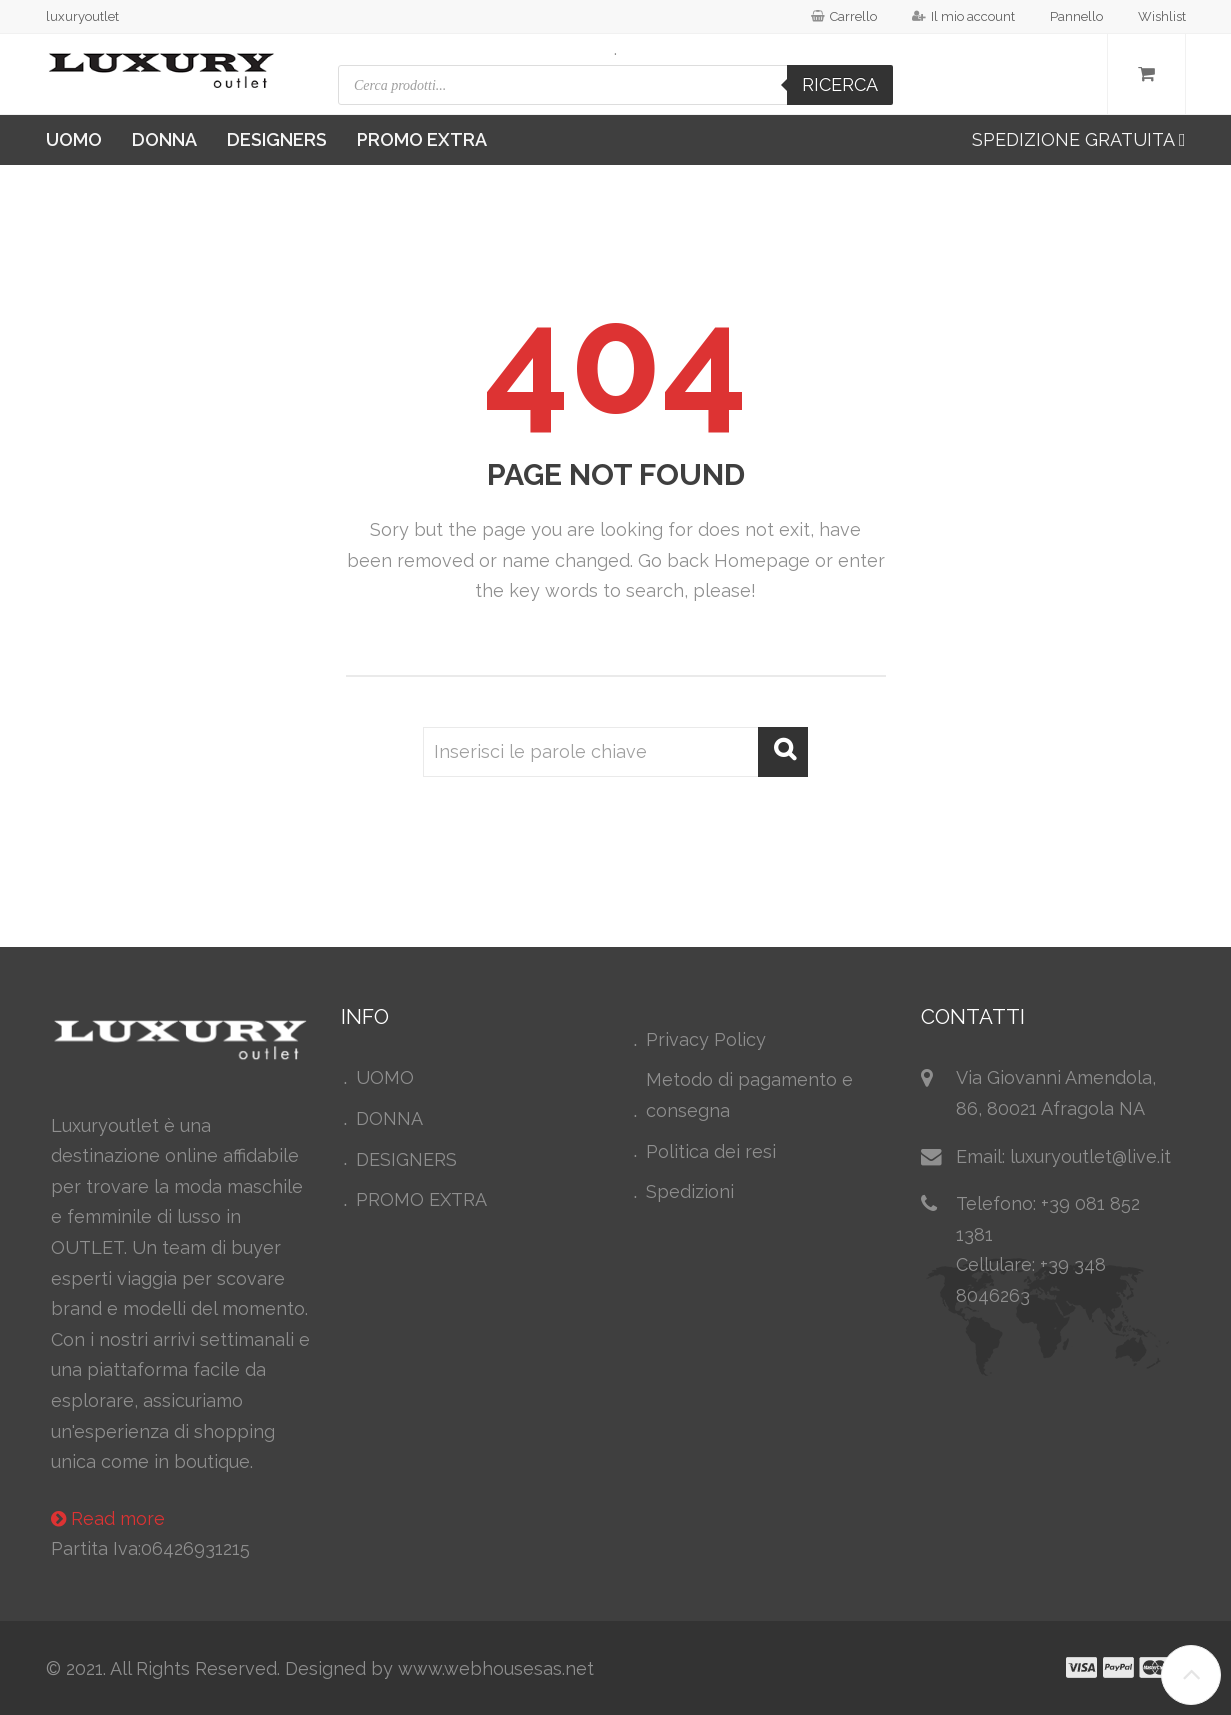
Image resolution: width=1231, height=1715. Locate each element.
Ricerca (840, 84)
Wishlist (1162, 16)
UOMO (74, 139)
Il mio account (963, 16)
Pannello (1076, 16)
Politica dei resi (711, 1151)
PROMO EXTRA (422, 139)
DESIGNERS (277, 139)
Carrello (844, 16)
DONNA (164, 139)
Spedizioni (690, 1191)
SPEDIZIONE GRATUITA (1079, 139)
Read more (108, 1518)
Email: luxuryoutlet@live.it (1063, 1156)
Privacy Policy (706, 1039)
